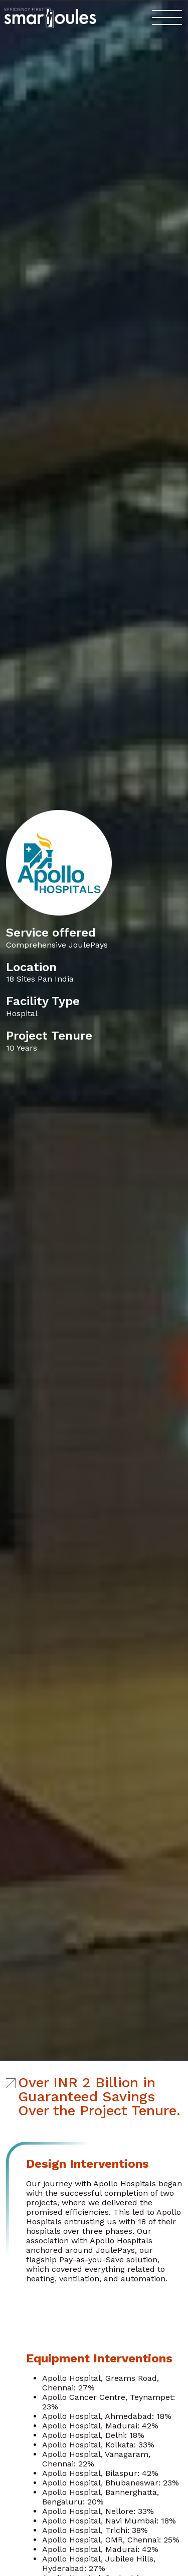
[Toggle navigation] (167, 17)
